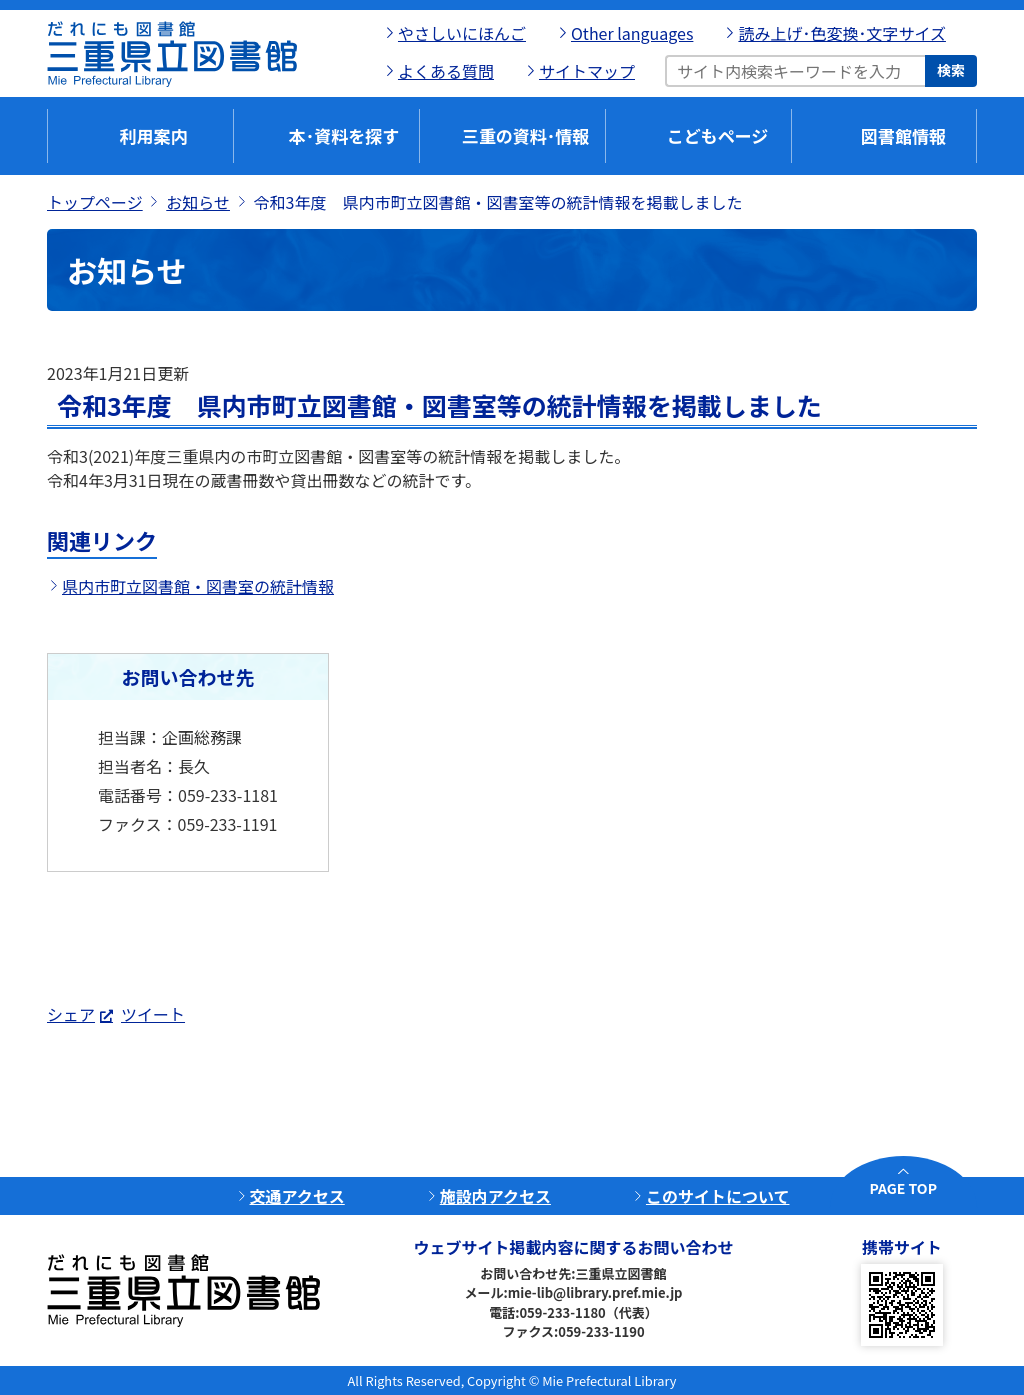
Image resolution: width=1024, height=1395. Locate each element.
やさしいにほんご (462, 33)
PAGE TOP (903, 1188)
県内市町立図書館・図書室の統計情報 (198, 586)
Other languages (632, 33)
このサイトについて (718, 1196)
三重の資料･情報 (526, 135)
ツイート (153, 1014)
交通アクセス (297, 1196)
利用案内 (154, 135)
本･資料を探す (344, 135)
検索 (951, 70)
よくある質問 (446, 71)
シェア (71, 1014)
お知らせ (198, 202)
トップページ (95, 202)
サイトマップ (587, 71)
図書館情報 (903, 135)
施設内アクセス (495, 1196)
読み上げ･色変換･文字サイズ (842, 33)
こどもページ (718, 135)
